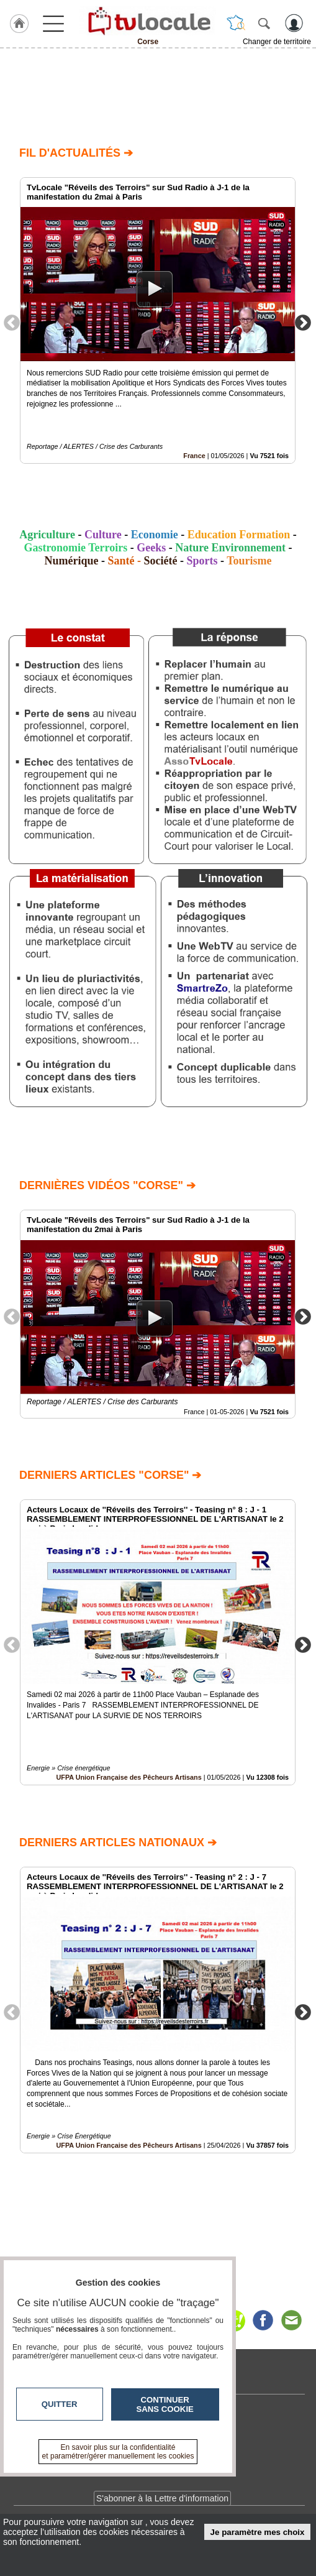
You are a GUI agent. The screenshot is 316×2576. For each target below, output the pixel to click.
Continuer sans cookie (165, 2404)
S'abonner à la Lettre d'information (162, 2498)
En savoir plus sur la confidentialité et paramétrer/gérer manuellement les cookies (118, 2451)
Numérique (71, 560)
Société (161, 560)
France (194, 455)
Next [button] (303, 322)
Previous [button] (11, 322)
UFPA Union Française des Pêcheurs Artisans (128, 1778)
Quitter (60, 2404)
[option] (158, 320)
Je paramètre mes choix (257, 2532)
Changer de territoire (277, 41)
